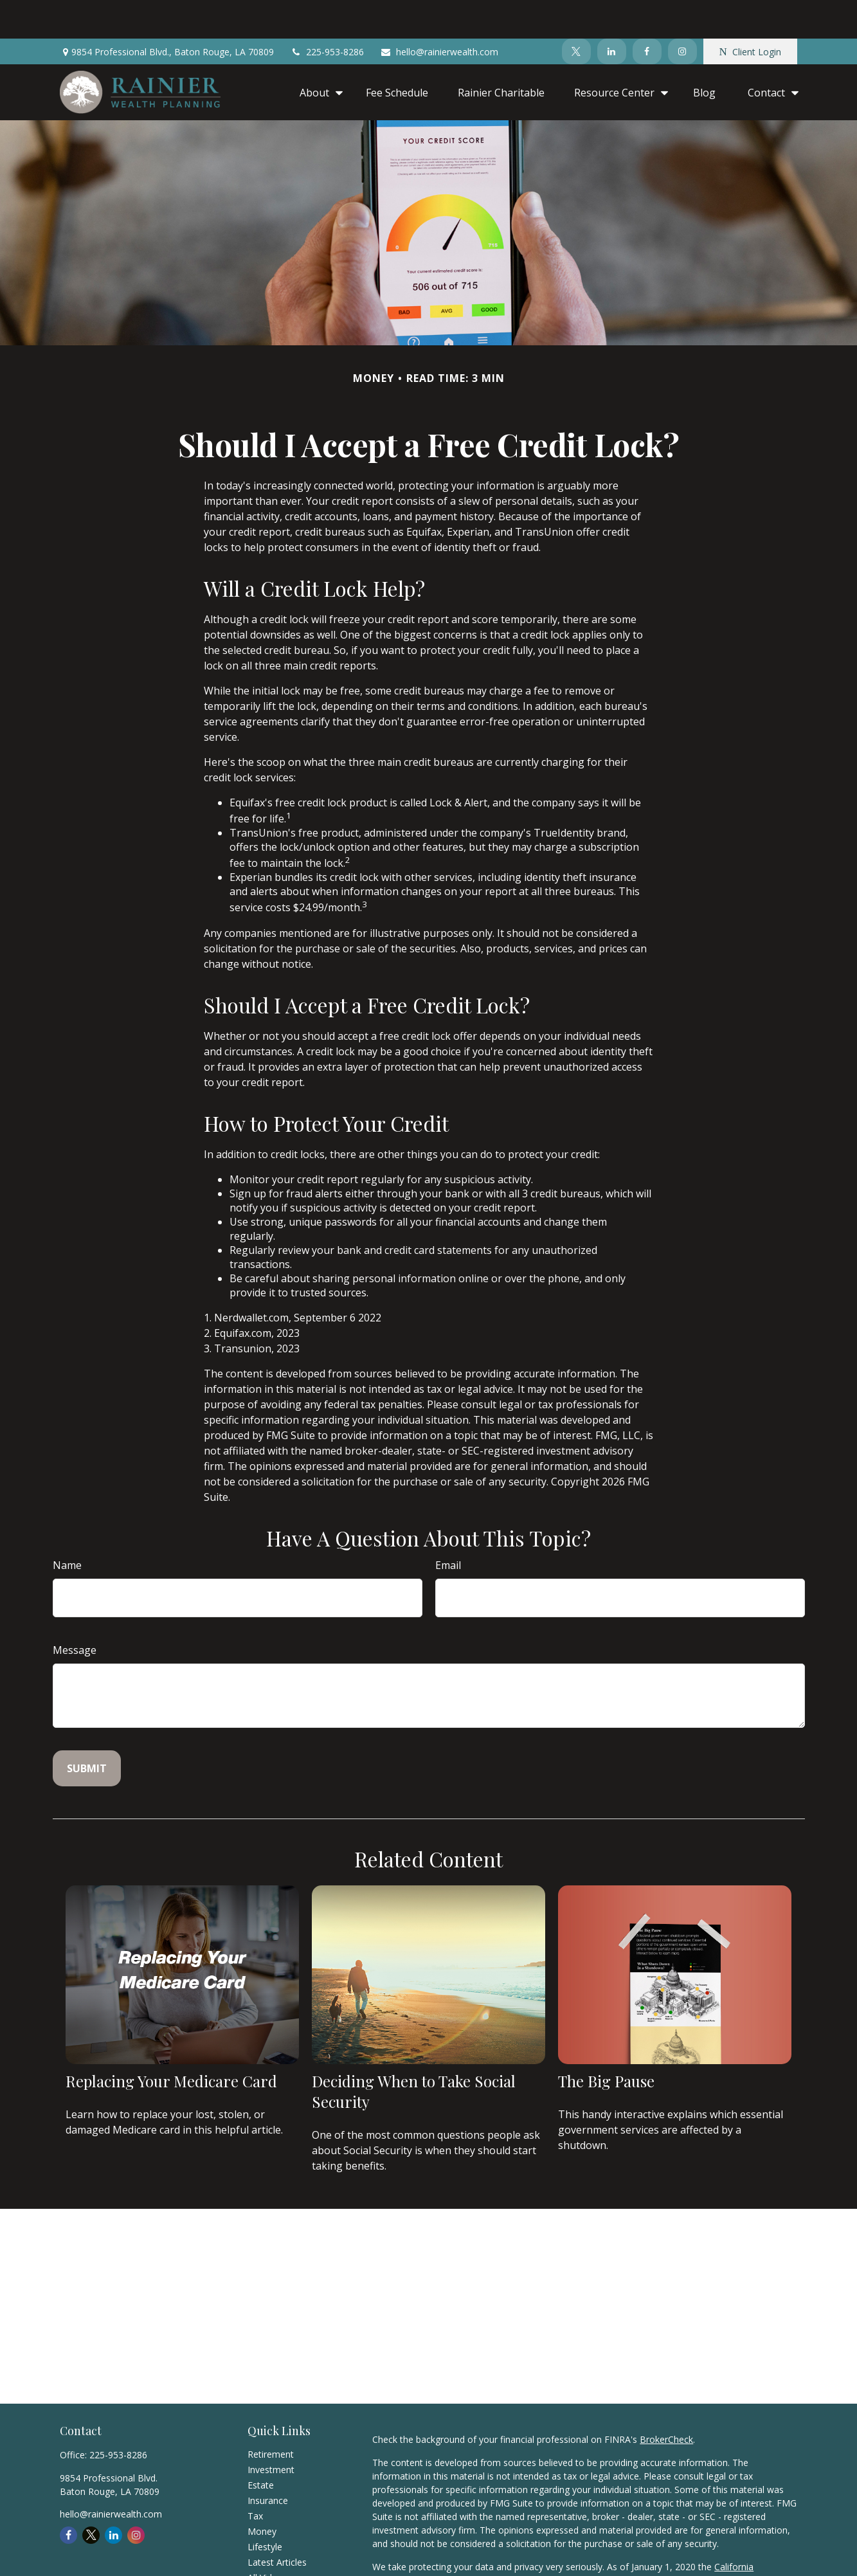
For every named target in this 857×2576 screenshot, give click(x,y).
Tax (255, 2477)
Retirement (271, 2415)
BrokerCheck (666, 2401)
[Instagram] (682, 13)
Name (67, 1526)
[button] (317, 53)
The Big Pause (606, 2042)
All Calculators (277, 2554)
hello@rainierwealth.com (439, 13)
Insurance (268, 2462)
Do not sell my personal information (447, 2555)
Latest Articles (277, 2523)
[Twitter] (576, 13)
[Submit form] (87, 1730)
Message (74, 1611)
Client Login (750, 13)
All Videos (267, 2539)
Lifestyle (265, 2508)
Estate (261, 2446)
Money (262, 2493)
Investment (271, 2431)
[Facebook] (647, 13)
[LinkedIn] (611, 13)
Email (448, 1526)
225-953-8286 (327, 13)
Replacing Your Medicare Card (171, 2042)
